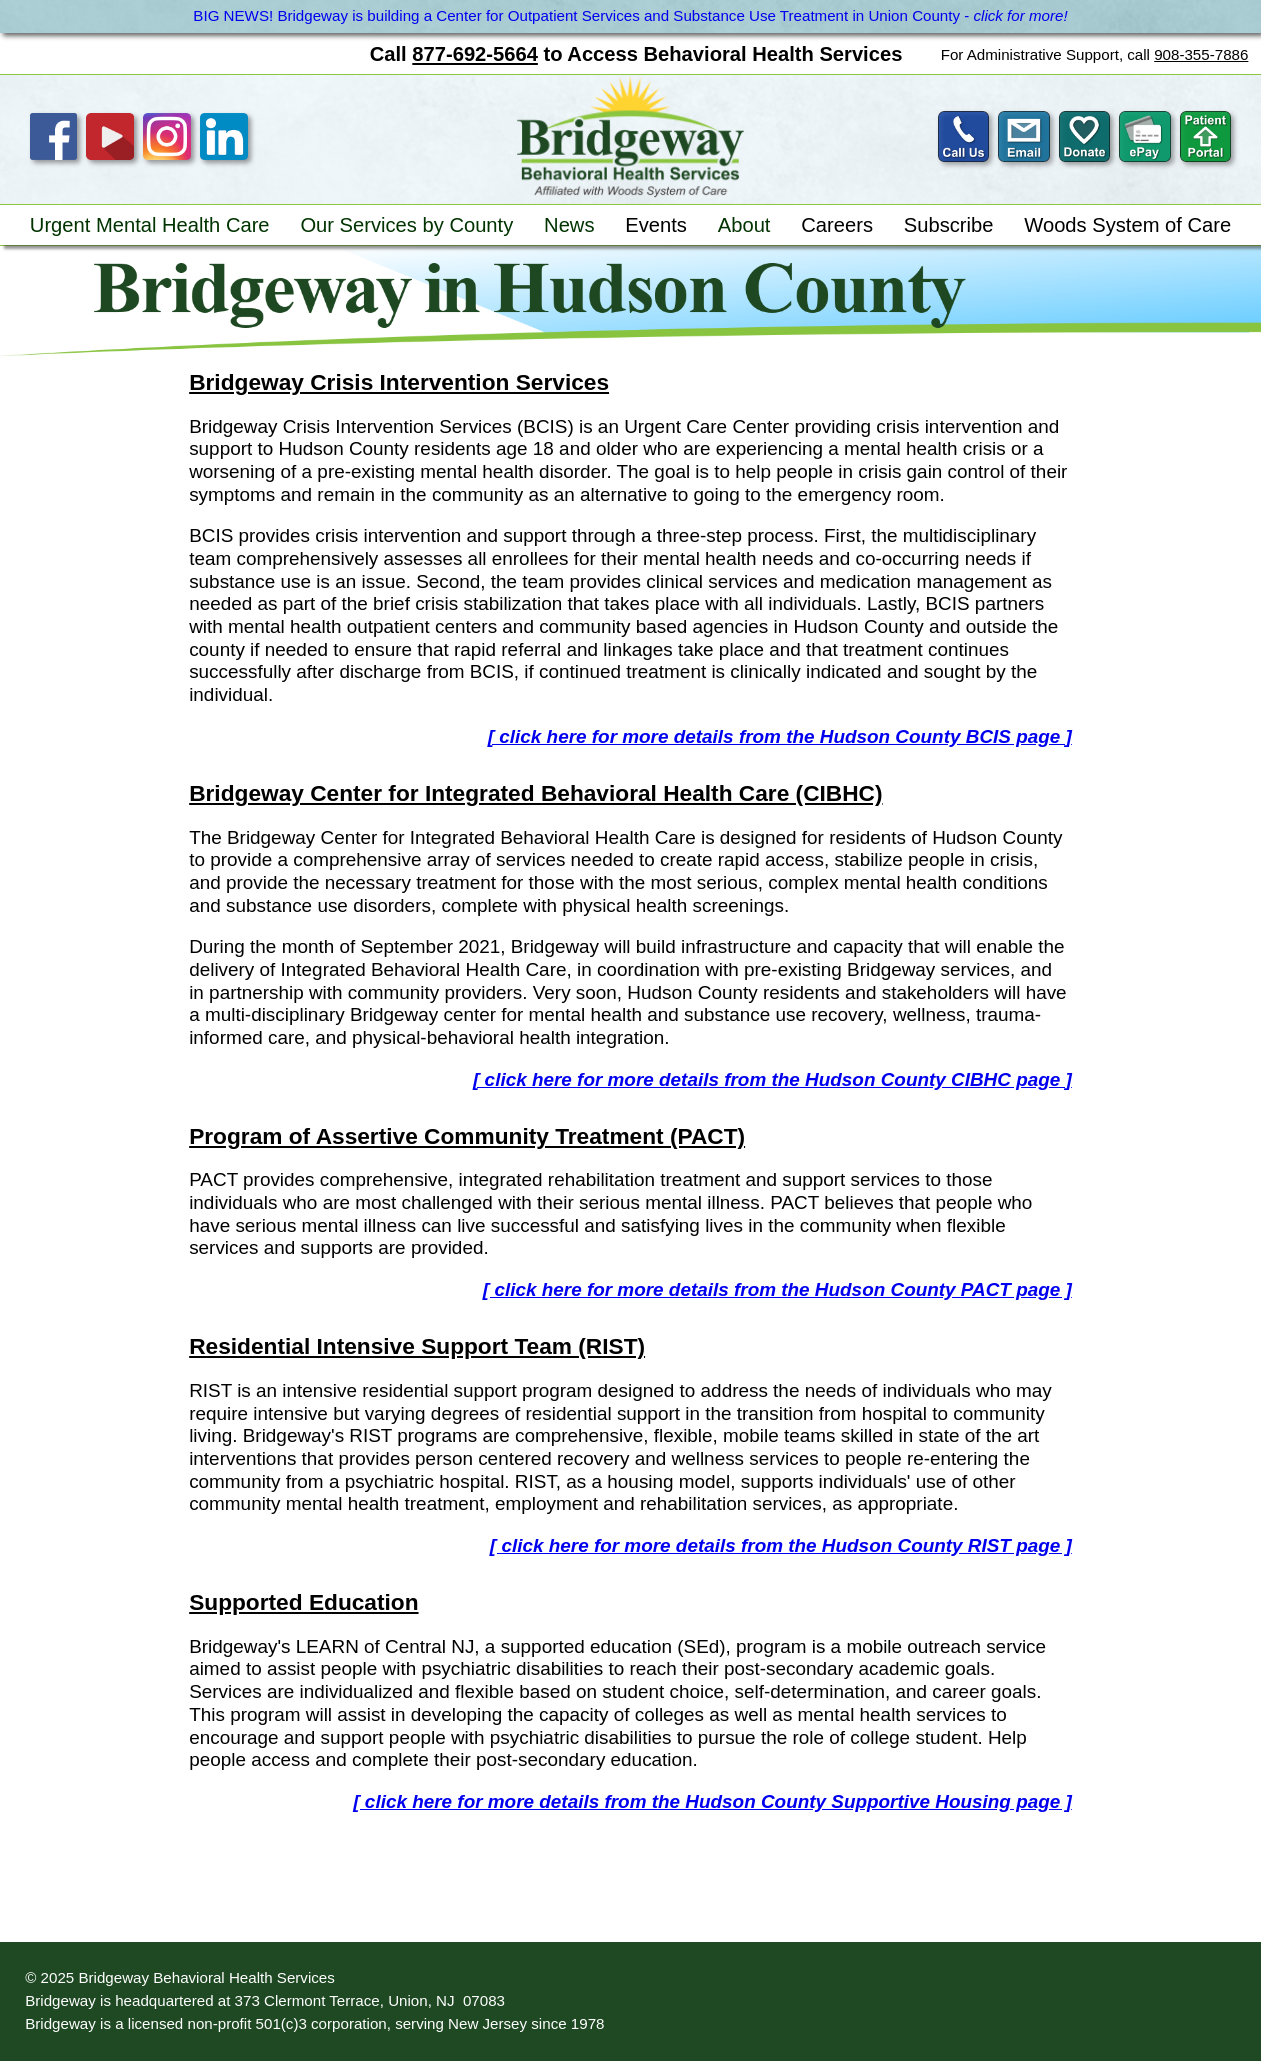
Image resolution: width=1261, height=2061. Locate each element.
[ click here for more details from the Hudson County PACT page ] (777, 1289)
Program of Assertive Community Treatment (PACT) (467, 1136)
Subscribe (949, 225)
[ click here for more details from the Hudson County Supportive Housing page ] (712, 1801)
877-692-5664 (475, 54)
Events (656, 225)
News (569, 225)
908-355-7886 (1201, 54)
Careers (837, 225)
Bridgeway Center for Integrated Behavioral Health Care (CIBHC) (535, 793)
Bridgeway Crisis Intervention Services (399, 382)
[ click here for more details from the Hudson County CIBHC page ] (772, 1079)
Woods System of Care (1127, 225)
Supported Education (303, 1602)
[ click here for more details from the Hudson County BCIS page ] (780, 736)
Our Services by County (406, 225)
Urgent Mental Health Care (150, 225)
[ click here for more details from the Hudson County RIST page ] (781, 1545)
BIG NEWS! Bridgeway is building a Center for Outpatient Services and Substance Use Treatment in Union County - (630, 15)
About (744, 225)
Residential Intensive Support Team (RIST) (417, 1346)
